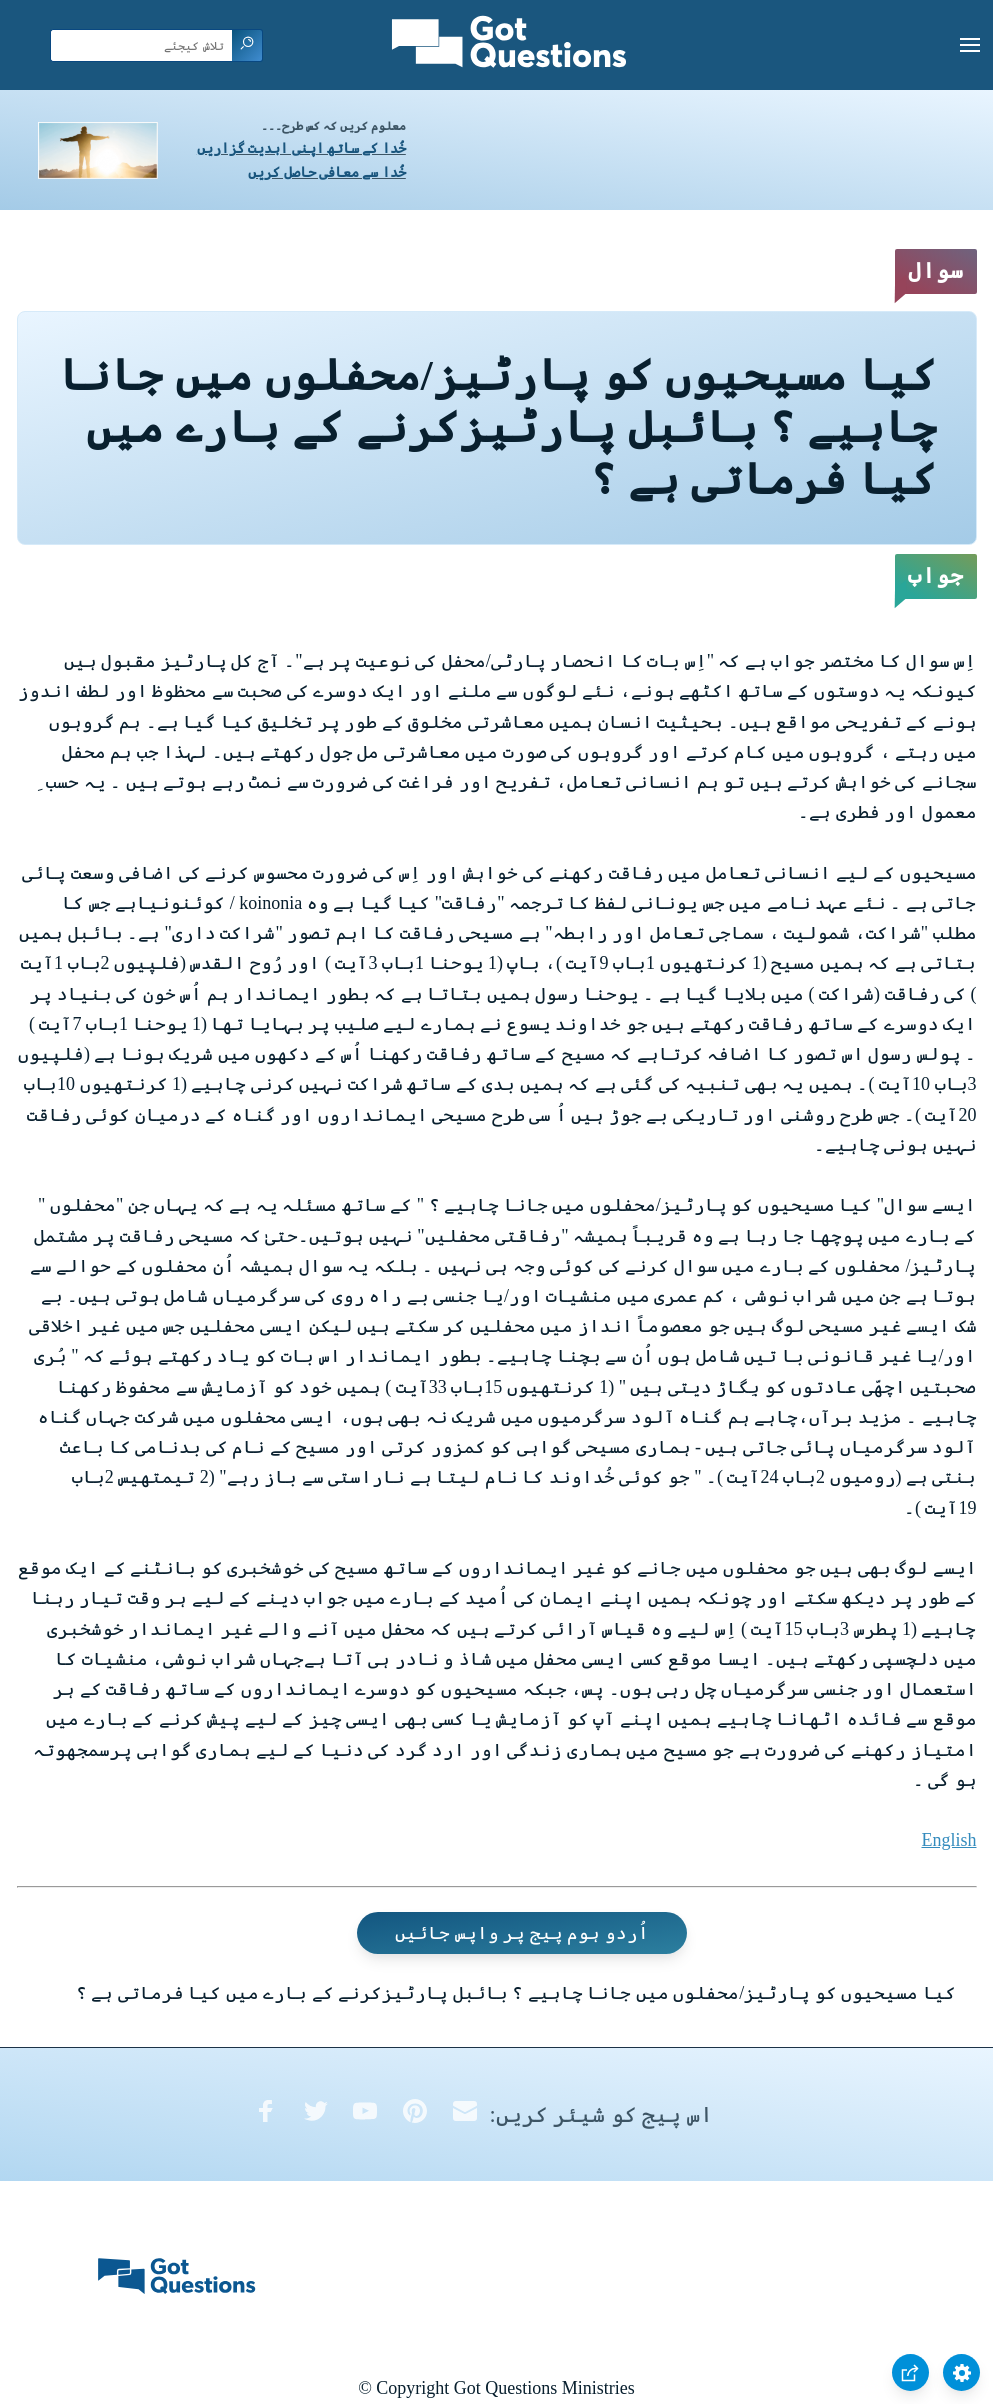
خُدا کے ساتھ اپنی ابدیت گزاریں (301, 148)
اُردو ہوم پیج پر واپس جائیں (522, 1933)
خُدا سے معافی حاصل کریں (327, 172)
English (948, 1840)
